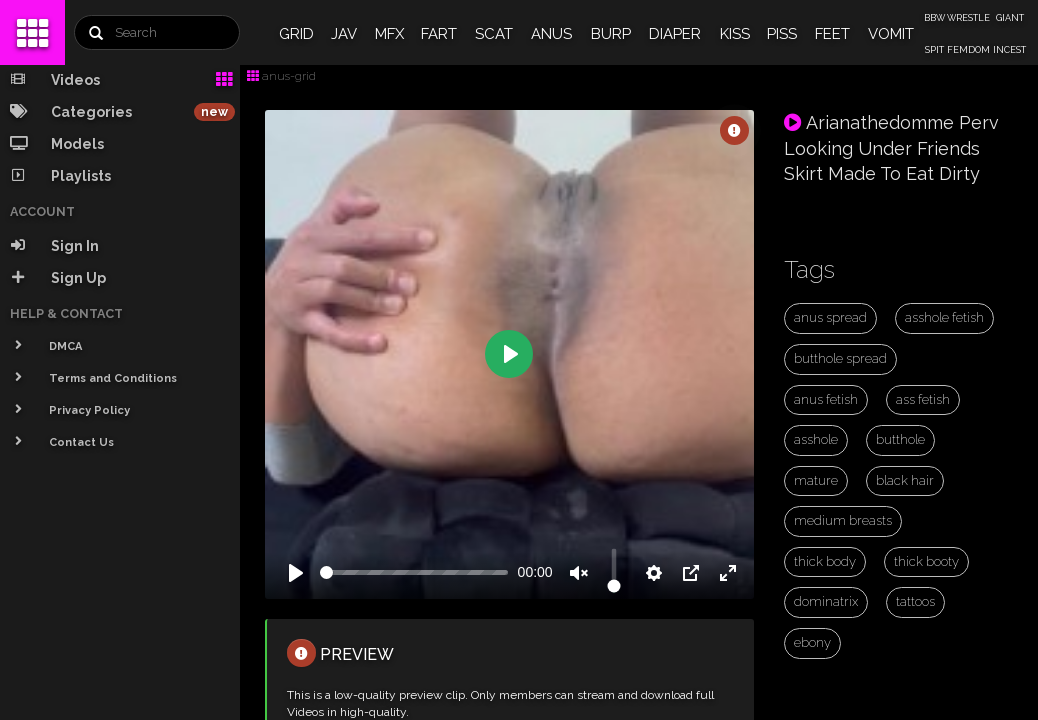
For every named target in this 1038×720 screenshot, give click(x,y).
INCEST (1009, 50)
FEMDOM (968, 50)
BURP (611, 34)
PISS (782, 34)
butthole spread (840, 358)
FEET (832, 34)
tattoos (915, 601)
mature (816, 480)
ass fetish (923, 399)
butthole (900, 439)
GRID (296, 34)
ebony (812, 642)
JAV (344, 34)
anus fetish (826, 399)
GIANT (1010, 18)
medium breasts (843, 520)
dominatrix (826, 601)
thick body (825, 561)
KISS (735, 34)
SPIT (934, 50)
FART (439, 34)
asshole (816, 439)
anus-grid (281, 76)
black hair (905, 480)
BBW (934, 18)
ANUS (551, 34)
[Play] (296, 573)
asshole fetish (944, 317)
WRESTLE (968, 18)
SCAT (494, 34)
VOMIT (891, 34)
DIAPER (675, 34)
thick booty (926, 561)
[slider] (414, 572)
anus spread (830, 317)
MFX (389, 34)
